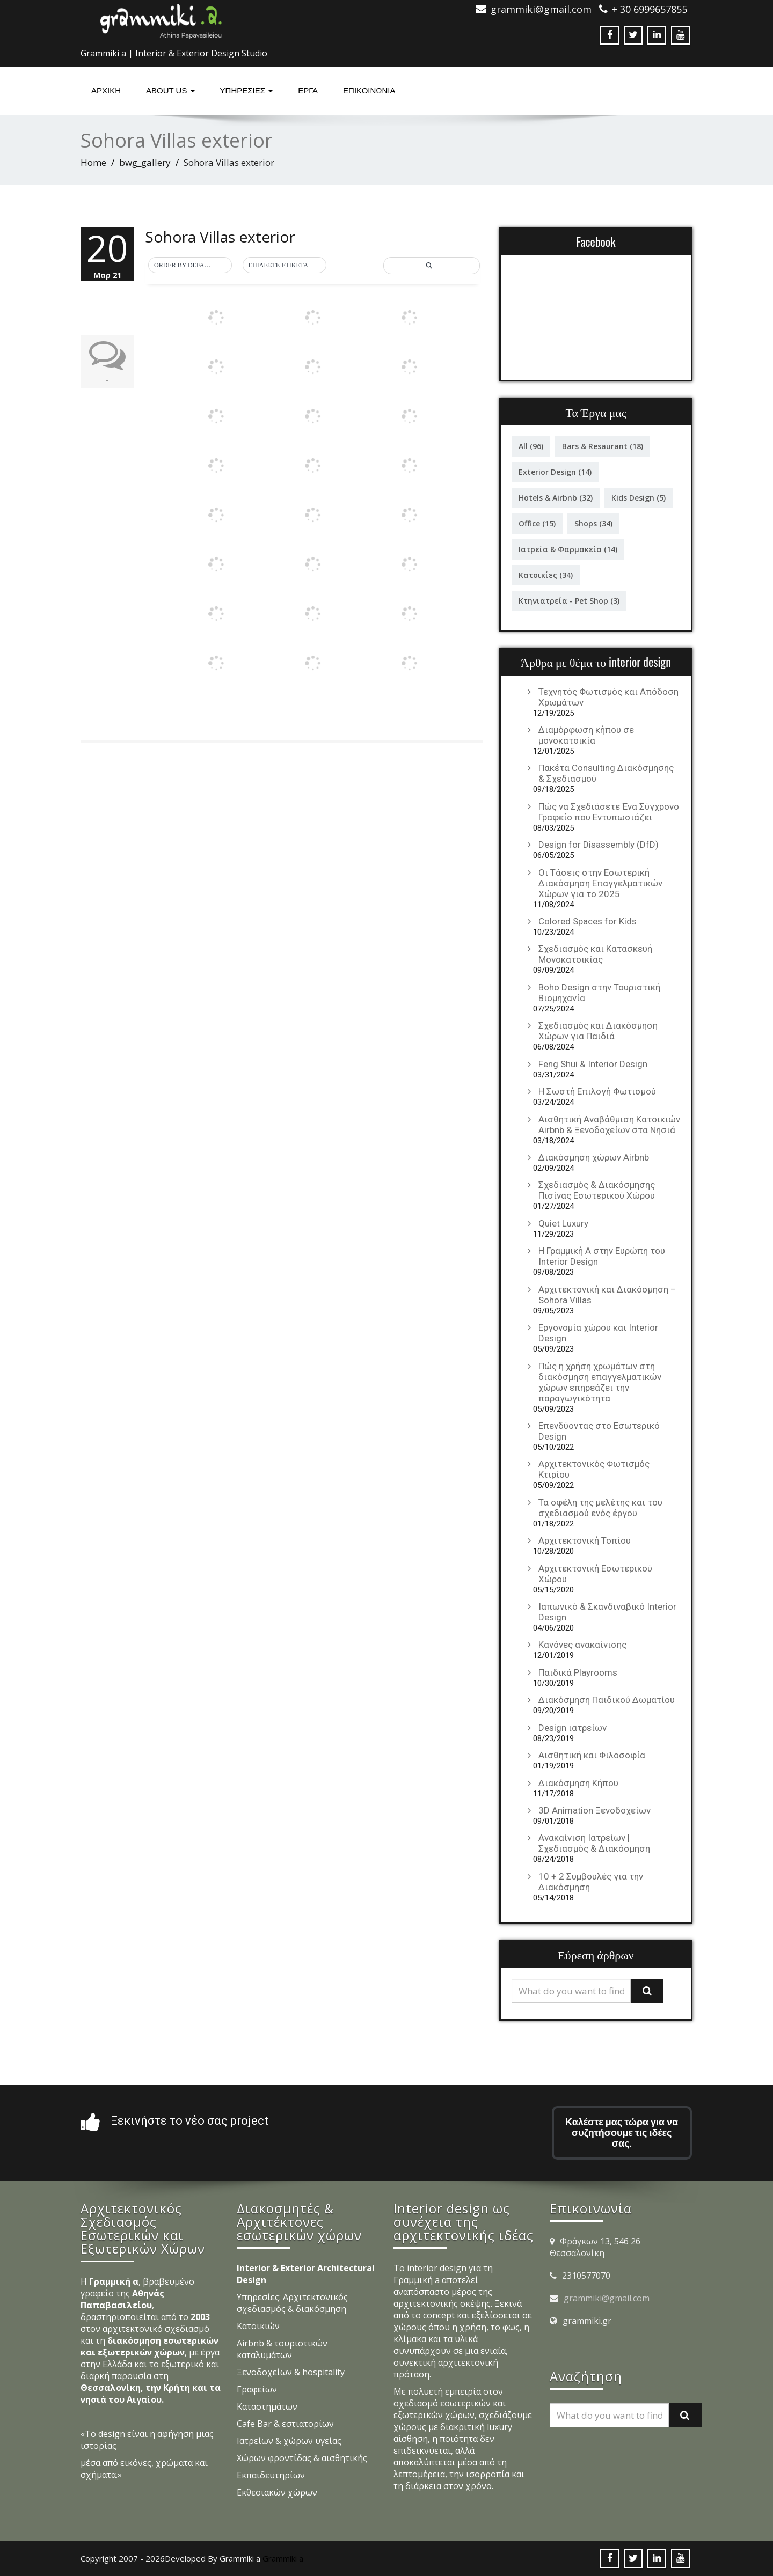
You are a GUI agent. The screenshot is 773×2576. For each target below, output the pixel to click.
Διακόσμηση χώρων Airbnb (593, 1157)
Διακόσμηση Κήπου (578, 1783)
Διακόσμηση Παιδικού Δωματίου (606, 1699)
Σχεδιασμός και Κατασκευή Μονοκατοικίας (595, 954)
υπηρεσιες (246, 90)
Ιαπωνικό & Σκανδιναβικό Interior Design (607, 1612)
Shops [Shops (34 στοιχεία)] (593, 523)
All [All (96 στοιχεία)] (531, 446)
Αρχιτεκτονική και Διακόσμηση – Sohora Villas (607, 1294)
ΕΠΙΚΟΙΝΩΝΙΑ (369, 90)
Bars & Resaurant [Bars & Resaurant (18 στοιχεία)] (602, 446)
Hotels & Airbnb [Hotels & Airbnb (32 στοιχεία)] (556, 498)
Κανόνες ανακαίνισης (582, 1644)
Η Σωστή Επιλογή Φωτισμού (597, 1091)
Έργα (308, 90)
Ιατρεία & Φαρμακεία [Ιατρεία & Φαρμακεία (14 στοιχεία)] (568, 549)
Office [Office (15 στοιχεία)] (537, 523)
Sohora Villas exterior (220, 236)
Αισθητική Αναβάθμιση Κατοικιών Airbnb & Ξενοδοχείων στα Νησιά (609, 1124)
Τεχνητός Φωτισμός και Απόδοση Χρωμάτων (608, 697)
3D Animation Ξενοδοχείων (594, 1810)
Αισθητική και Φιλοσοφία (591, 1755)
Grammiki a (282, 2558)
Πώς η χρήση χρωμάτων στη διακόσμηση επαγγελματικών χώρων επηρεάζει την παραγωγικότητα (599, 1382)
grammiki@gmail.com (607, 2298)
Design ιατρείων (572, 1727)
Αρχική (106, 90)
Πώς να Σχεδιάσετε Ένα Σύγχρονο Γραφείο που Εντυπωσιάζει (608, 812)
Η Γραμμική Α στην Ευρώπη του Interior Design (601, 1256)
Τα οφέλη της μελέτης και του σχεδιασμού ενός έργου (600, 1507)
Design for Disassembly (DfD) (598, 844)
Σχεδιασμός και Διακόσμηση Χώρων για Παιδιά (598, 1030)
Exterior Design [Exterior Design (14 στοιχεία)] (555, 472)
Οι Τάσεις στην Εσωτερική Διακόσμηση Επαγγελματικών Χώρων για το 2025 (600, 883)
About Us (170, 90)
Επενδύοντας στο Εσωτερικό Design (599, 1431)
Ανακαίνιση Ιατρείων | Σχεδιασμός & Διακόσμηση (594, 1843)
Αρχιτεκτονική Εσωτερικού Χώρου (595, 1573)
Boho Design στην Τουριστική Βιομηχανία (599, 992)
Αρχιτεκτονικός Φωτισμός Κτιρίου (594, 1469)
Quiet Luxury (563, 1223)
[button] (190, 266)
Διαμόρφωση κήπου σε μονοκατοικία (586, 735)
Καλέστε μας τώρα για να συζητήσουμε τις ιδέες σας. (621, 2132)
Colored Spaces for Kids (587, 921)
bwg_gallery (145, 162)
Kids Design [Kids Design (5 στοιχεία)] (638, 498)
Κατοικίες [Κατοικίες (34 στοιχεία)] (546, 575)
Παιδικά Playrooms (577, 1672)
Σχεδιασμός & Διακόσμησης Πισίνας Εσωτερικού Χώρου (596, 1190)
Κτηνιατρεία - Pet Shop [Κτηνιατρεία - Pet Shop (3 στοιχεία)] (569, 601)
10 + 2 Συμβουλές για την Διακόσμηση (590, 1881)
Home (93, 162)
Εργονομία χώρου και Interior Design (598, 1333)
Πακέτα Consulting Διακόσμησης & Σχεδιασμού (606, 773)
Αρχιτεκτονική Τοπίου (584, 1540)
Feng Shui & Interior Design (592, 1064)
